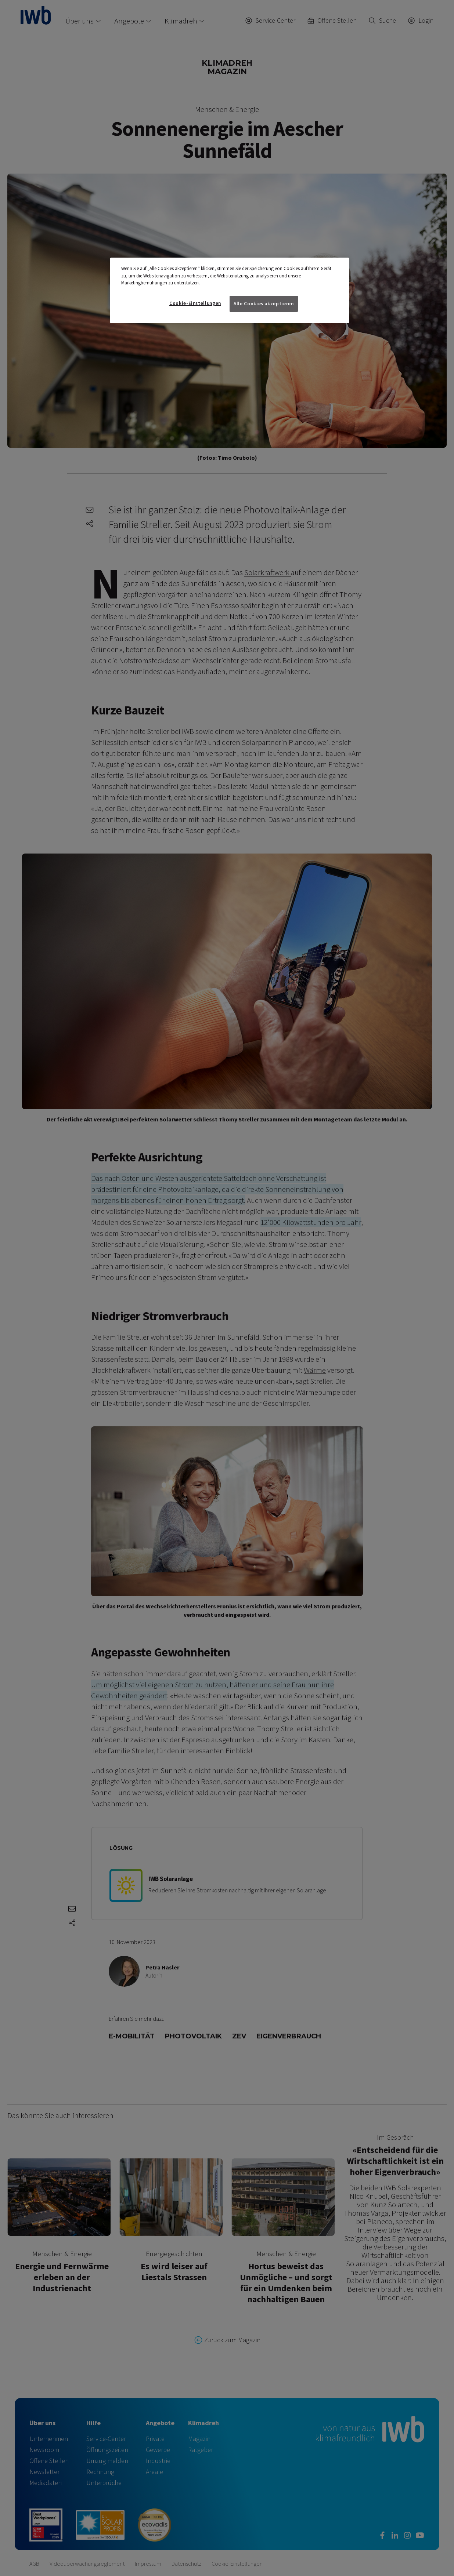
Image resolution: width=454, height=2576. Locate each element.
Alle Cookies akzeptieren (264, 304)
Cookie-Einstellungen (195, 303)
